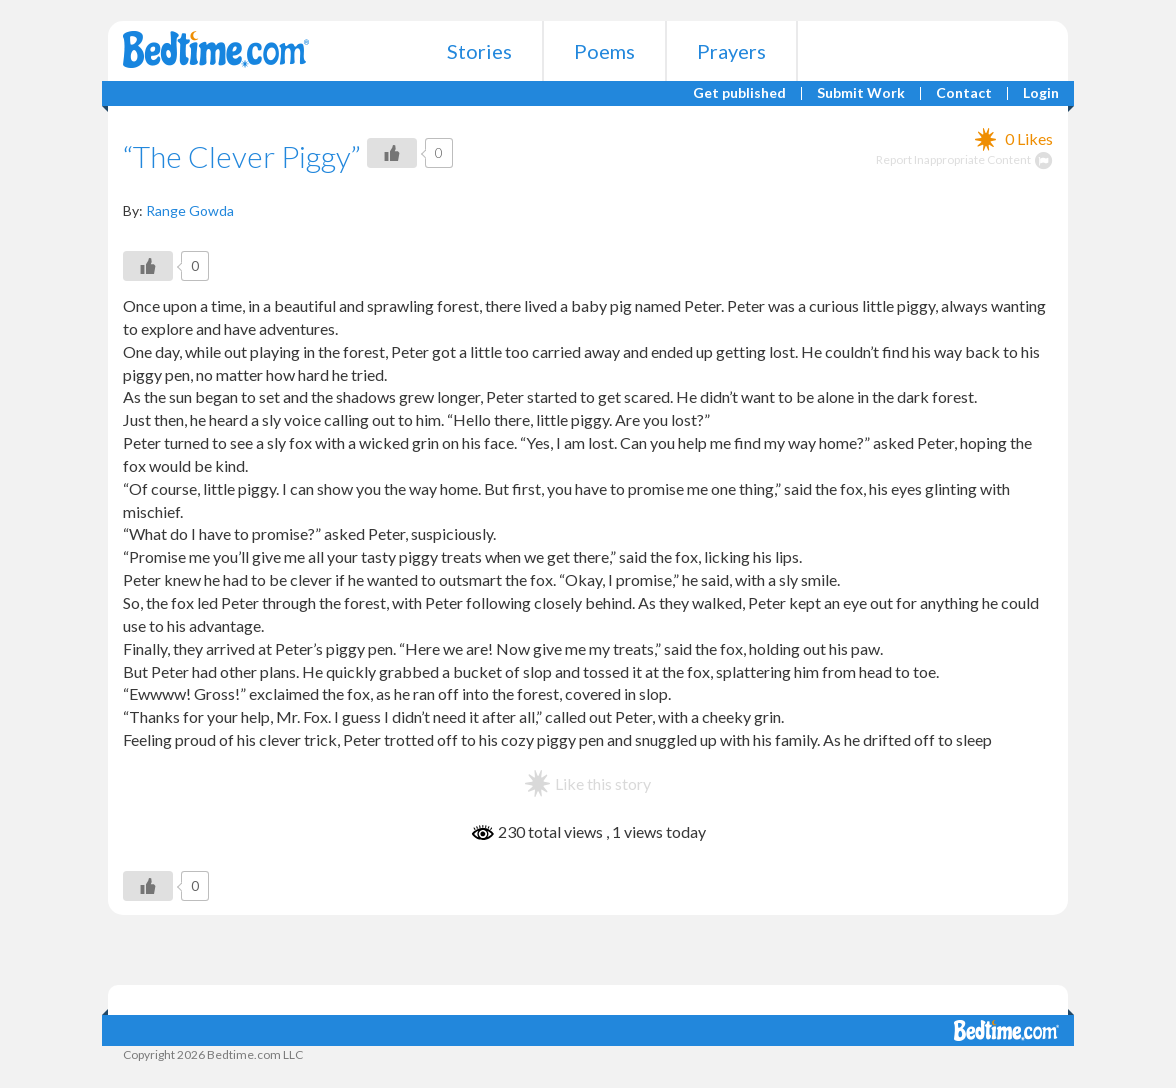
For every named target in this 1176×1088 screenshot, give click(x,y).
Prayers (731, 51)
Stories (479, 51)
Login (1041, 93)
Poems (604, 51)
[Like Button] (392, 153)
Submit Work (861, 93)
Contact (964, 93)
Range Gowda (190, 210)
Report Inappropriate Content (964, 159)
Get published (739, 93)
